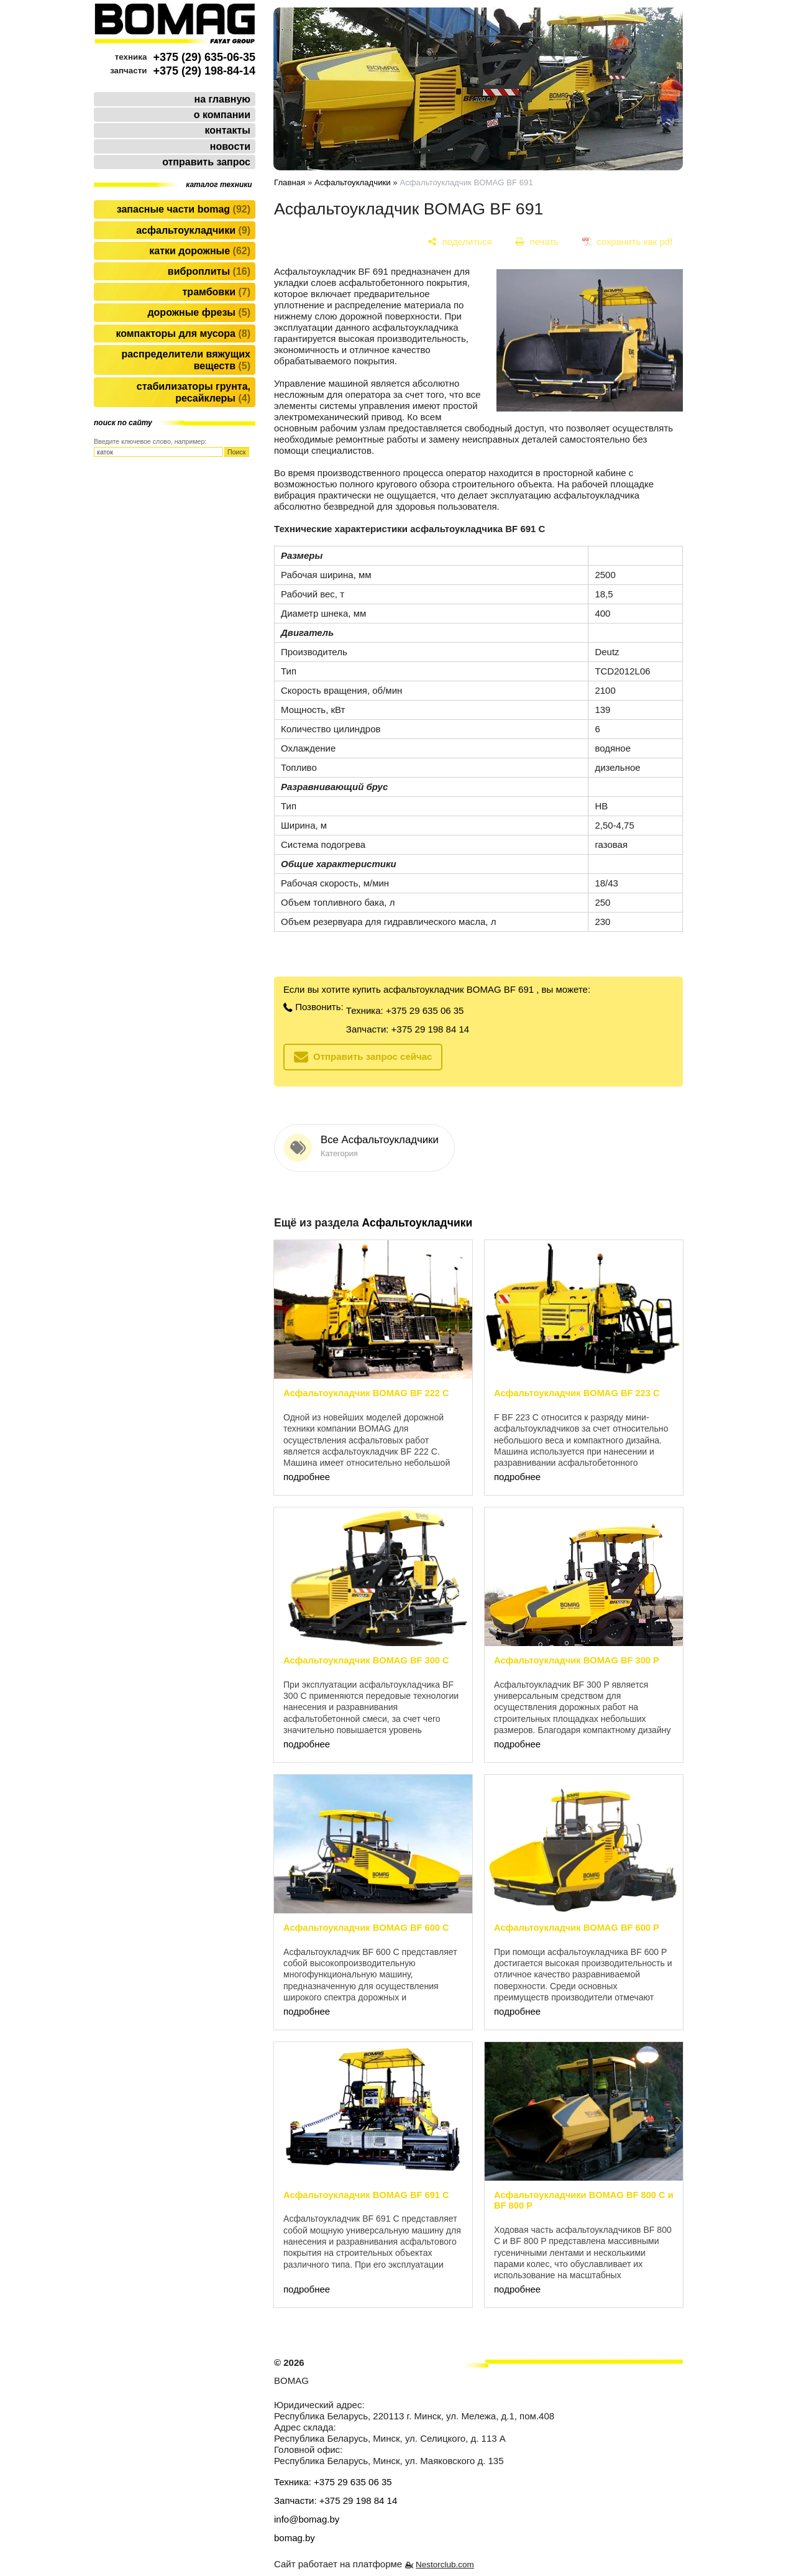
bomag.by (294, 2537)
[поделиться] (460, 241)
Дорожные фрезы (198, 312)
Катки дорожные (199, 251)
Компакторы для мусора (183, 333)
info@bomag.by (306, 2519)
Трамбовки (216, 292)
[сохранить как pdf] (627, 241)
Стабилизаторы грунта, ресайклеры (193, 392)
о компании (222, 114)
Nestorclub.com (445, 2564)
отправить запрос (206, 162)
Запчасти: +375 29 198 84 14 (407, 1029)
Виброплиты (209, 271)
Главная (289, 182)
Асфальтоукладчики (193, 230)
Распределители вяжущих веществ (185, 360)
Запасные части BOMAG (183, 209)
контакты (227, 130)
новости (230, 146)
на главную (222, 99)
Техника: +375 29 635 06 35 (405, 1010)
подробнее (306, 1476)
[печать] (537, 241)
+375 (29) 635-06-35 (204, 57)
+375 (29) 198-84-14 (204, 71)
